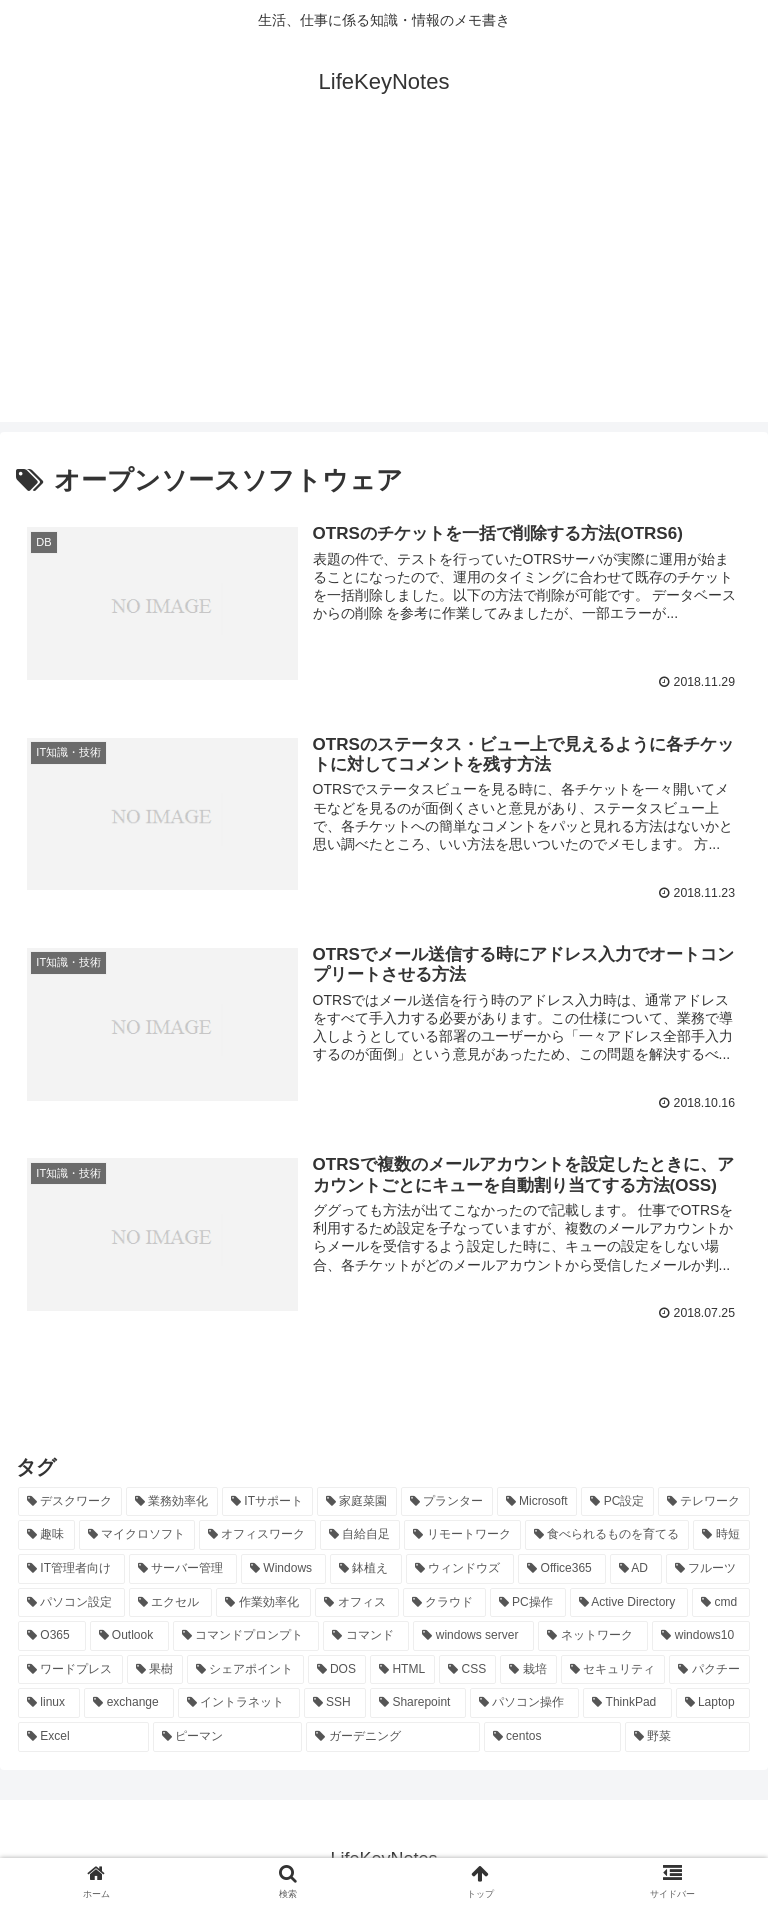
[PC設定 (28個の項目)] (617, 1501)
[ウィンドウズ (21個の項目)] (460, 1568)
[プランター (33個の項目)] (447, 1501)
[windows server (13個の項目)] (473, 1636)
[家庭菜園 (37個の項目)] (357, 1501)
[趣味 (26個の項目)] (46, 1535)
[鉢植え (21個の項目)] (366, 1568)
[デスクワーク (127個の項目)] (70, 1501)
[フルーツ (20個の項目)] (708, 1568)
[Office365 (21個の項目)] (561, 1568)
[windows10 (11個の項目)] (701, 1636)
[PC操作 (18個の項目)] (528, 1602)
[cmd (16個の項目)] (721, 1602)
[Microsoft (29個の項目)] (537, 1501)
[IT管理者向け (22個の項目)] (71, 1568)
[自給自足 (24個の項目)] (360, 1535)
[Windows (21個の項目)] (283, 1568)
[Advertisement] (384, 282)
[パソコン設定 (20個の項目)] (71, 1602)
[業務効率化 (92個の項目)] (172, 1501)
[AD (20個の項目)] (636, 1568)
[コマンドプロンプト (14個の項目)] (246, 1636)
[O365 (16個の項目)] (52, 1636)
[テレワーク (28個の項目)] (704, 1501)
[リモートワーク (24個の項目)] (462, 1535)
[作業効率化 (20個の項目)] (263, 1602)
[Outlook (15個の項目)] (130, 1636)
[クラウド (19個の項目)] (444, 1602)
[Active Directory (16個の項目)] (629, 1602)
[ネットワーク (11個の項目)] (593, 1636)
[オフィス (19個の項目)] (356, 1602)
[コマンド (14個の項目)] (366, 1636)
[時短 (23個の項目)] (721, 1535)
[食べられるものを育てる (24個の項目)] (607, 1535)
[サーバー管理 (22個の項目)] (183, 1568)
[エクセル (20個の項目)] (170, 1602)
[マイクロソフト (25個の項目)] (137, 1535)
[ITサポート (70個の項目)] (267, 1501)
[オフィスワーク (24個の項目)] (257, 1535)
